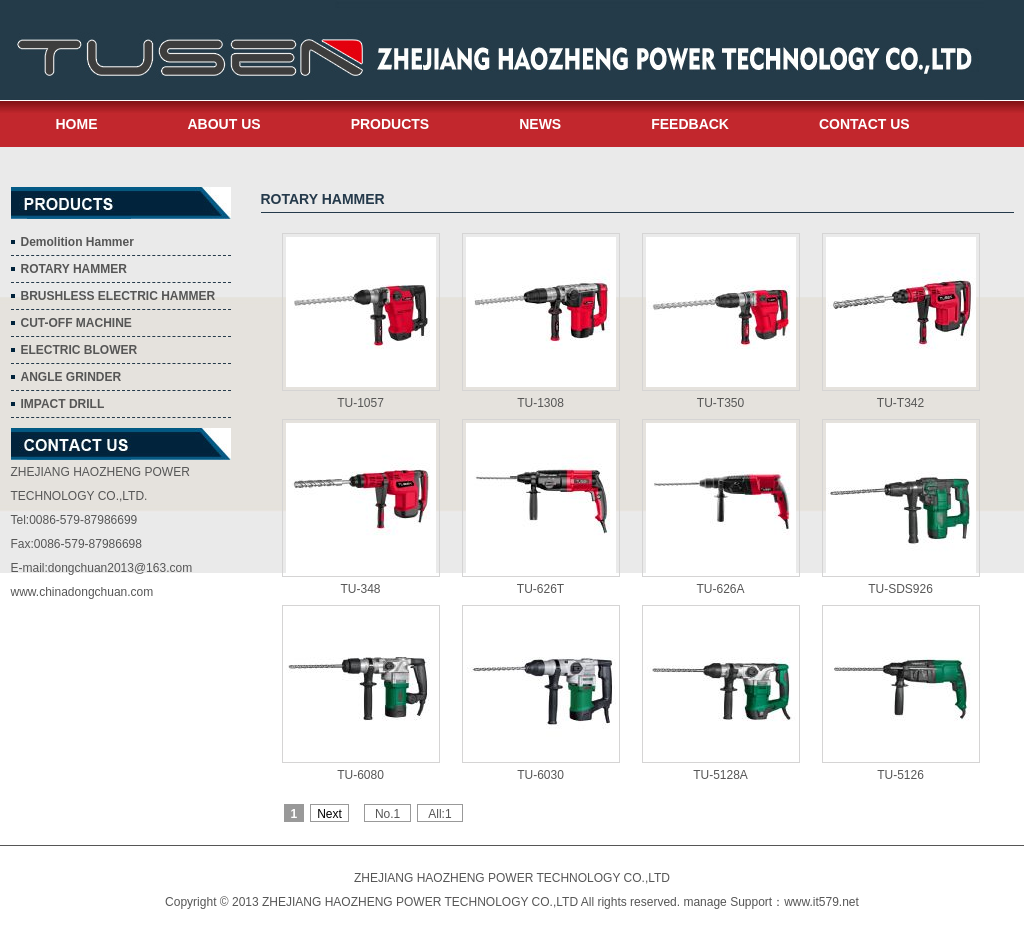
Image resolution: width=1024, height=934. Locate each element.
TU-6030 (540, 775)
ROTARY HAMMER (74, 269)
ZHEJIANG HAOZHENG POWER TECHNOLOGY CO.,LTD (512, 878)
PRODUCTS (390, 124)
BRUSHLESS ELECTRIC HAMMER (118, 296)
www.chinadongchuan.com (82, 592)
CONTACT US (864, 124)
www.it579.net (821, 902)
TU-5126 (900, 775)
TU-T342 (900, 403)
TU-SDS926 (900, 589)
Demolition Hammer (77, 242)
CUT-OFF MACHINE (76, 323)
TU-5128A (720, 775)
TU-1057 (360, 403)
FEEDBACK (690, 124)
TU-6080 (360, 775)
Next (329, 814)
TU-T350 (720, 403)
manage (704, 902)
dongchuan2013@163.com (120, 568)
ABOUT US (224, 124)
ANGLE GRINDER (71, 377)
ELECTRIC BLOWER (79, 350)
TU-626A (720, 589)
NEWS (540, 124)
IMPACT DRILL (63, 404)
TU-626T (540, 589)
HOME (77, 124)
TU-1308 (540, 403)
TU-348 (360, 589)
